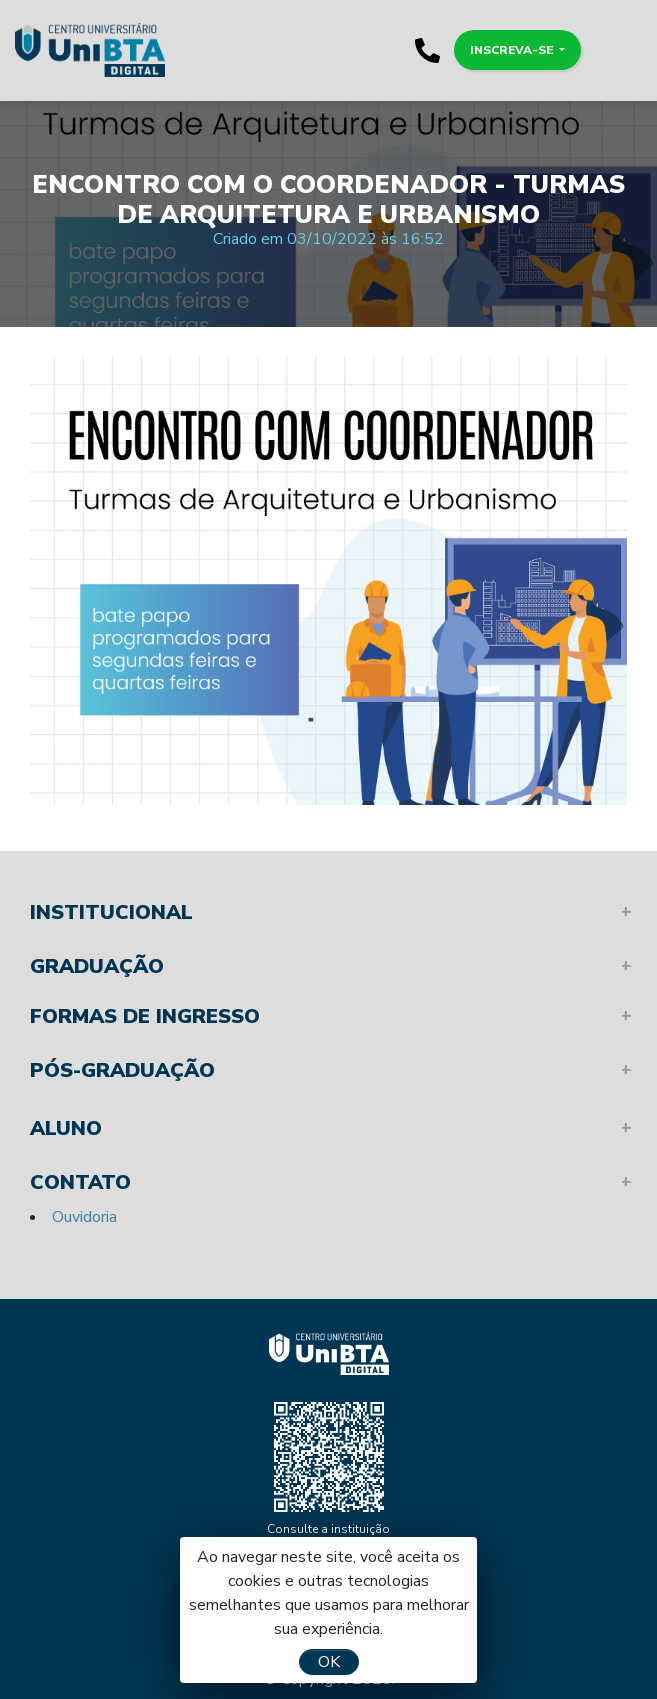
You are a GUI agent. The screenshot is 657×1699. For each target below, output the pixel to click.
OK (329, 1662)
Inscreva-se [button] (513, 50)
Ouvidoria (84, 1217)
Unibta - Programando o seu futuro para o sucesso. (90, 50)
